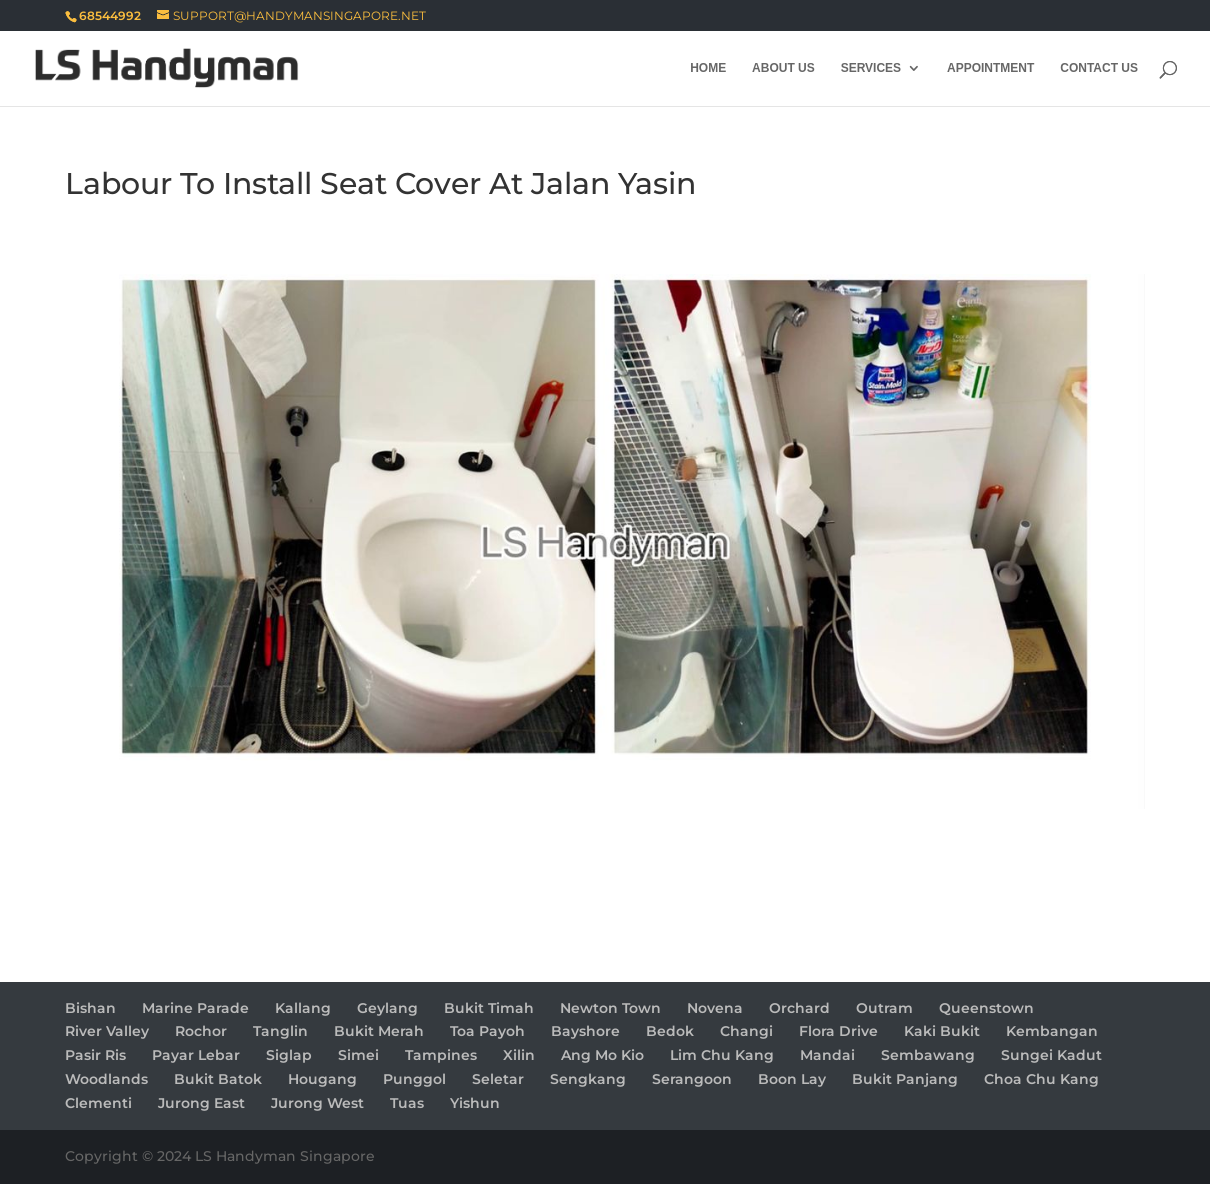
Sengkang (588, 1079)
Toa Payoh (487, 1031)
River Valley (107, 1031)
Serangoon (692, 1079)
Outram (884, 1008)
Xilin (519, 1055)
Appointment (990, 68)
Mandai (827, 1055)
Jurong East (201, 1103)
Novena (715, 1008)
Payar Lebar (196, 1055)
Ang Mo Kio (602, 1055)
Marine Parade (195, 1008)
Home (708, 68)
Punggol (414, 1079)
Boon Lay (792, 1079)
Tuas (407, 1103)
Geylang (387, 1008)
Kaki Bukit (942, 1031)
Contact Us (1099, 68)
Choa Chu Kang (1041, 1079)
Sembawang (928, 1055)
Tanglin (280, 1031)
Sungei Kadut (1051, 1055)
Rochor (201, 1031)
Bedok (670, 1031)
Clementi (98, 1103)
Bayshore (585, 1031)
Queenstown (986, 1008)
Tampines (441, 1055)
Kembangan (1052, 1031)
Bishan (90, 1008)
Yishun (475, 1103)
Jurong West (317, 1103)
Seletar (498, 1079)
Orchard (799, 1008)
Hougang (322, 1079)
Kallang (303, 1008)
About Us (783, 68)
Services (871, 68)
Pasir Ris (95, 1055)
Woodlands (106, 1079)
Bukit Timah (489, 1008)
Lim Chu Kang (722, 1055)
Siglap (289, 1055)
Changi (746, 1031)
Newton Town (610, 1008)
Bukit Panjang (905, 1079)
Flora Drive (838, 1031)
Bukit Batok (218, 1079)
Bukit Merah (379, 1031)
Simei (358, 1055)
